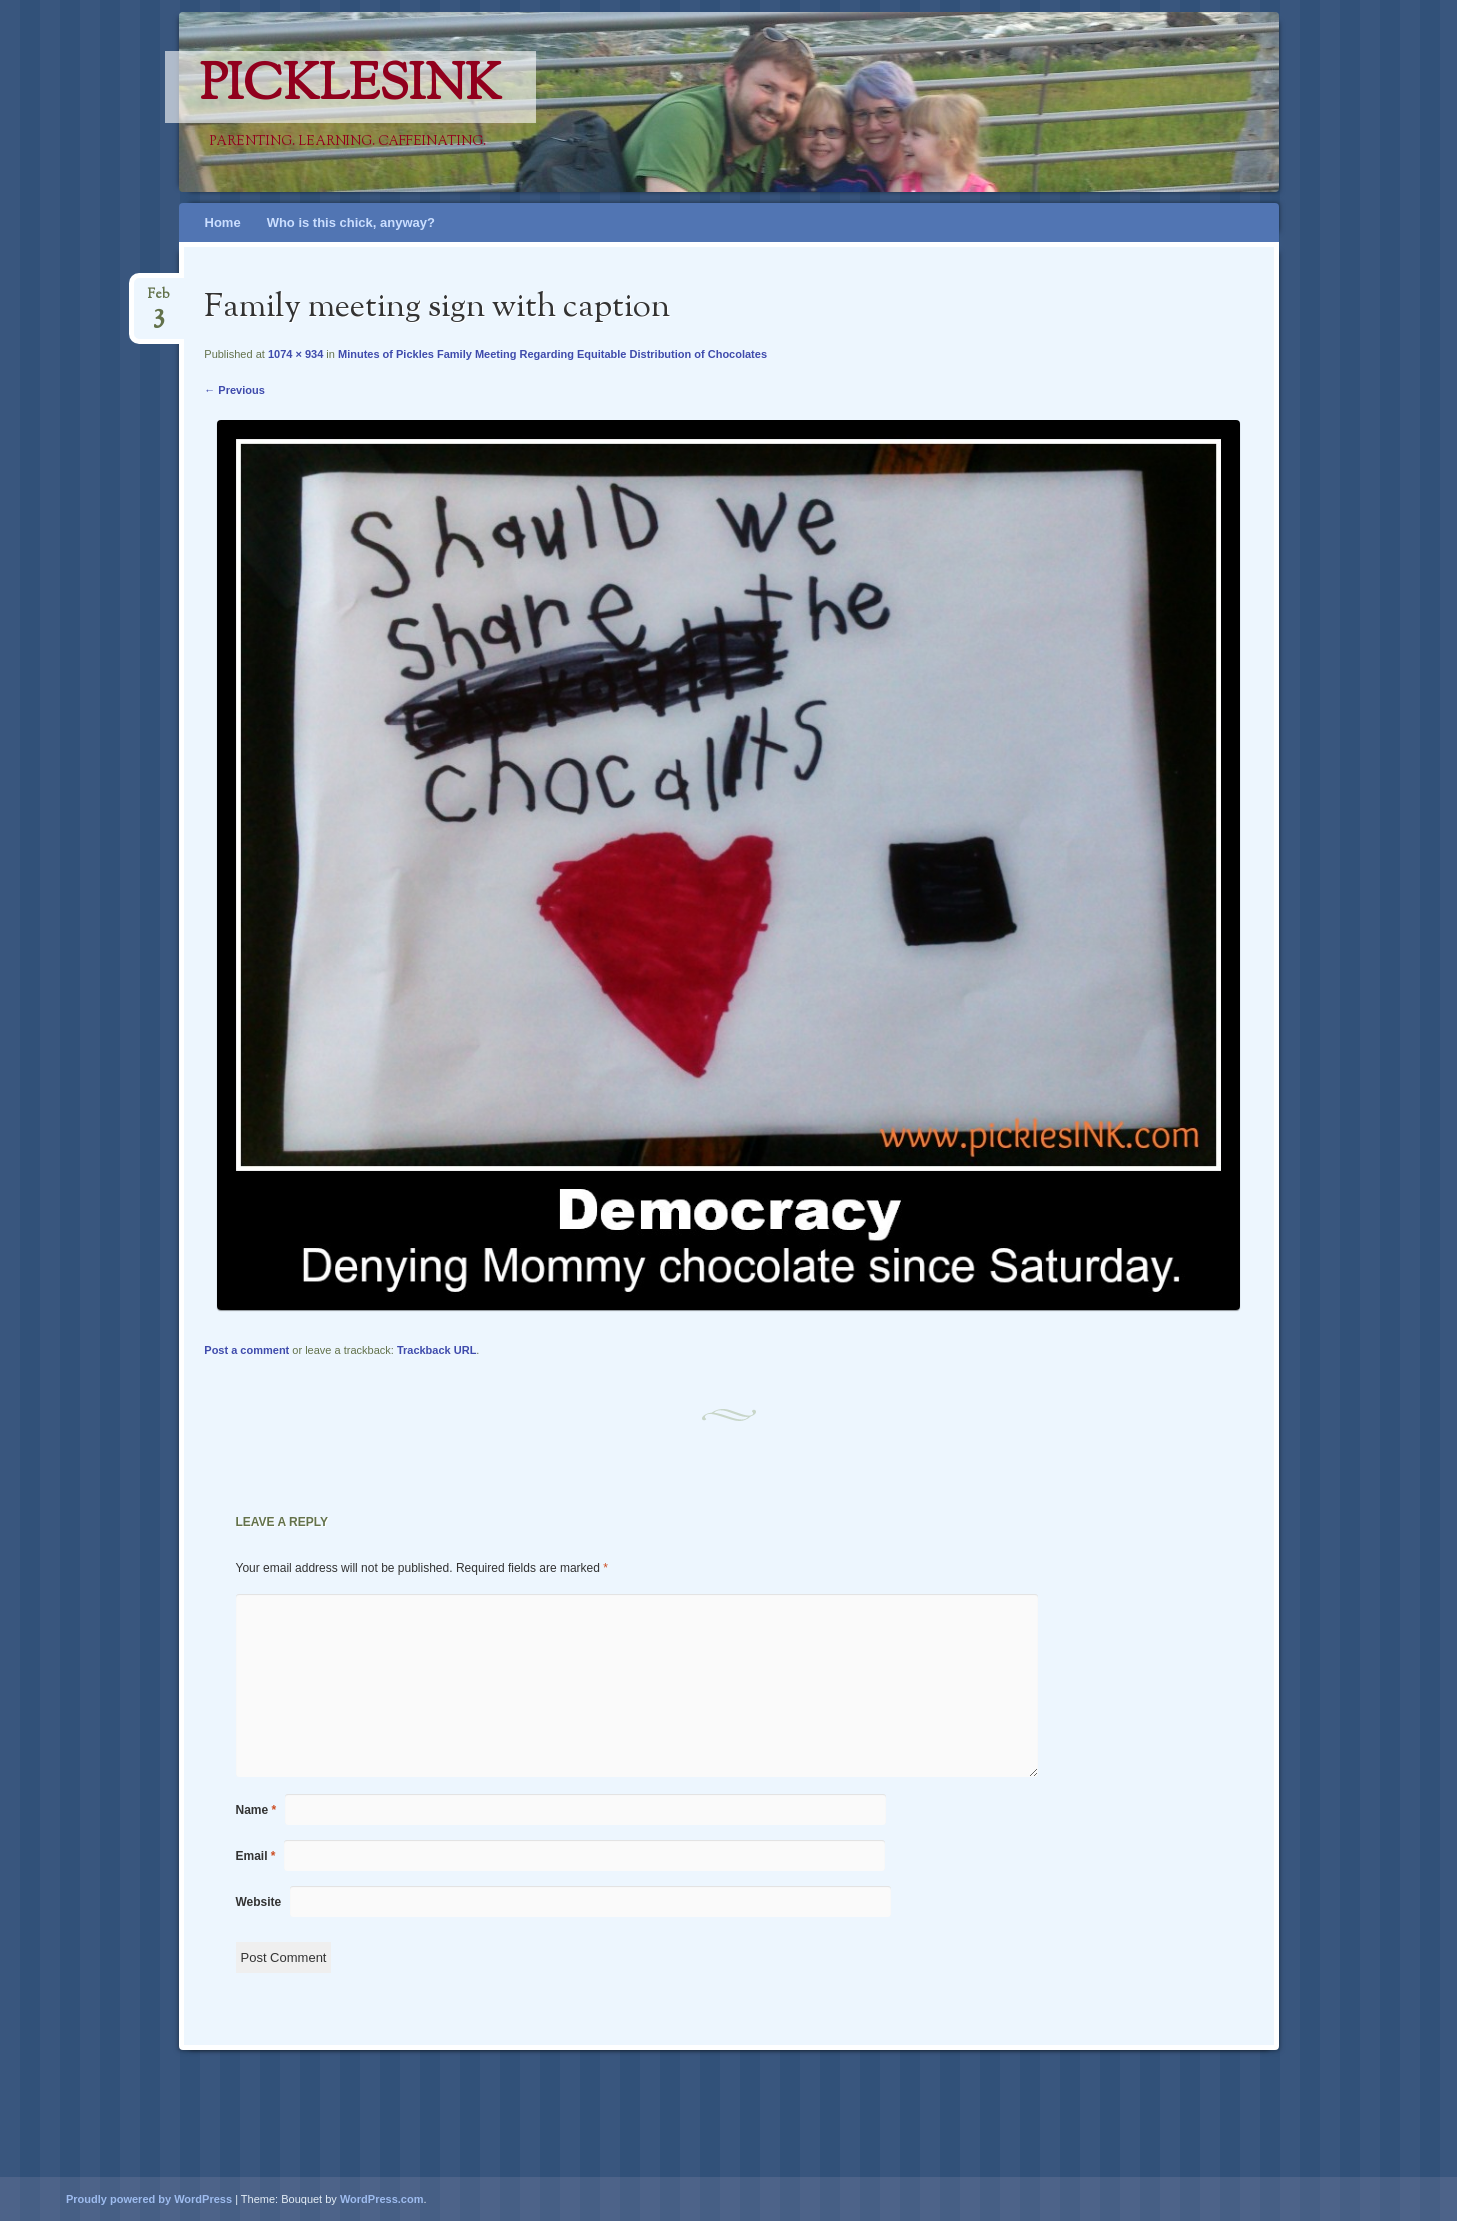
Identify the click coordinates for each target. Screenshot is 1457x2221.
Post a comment (246, 1350)
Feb (159, 300)
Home (223, 222)
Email (256, 1856)
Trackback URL (436, 1350)
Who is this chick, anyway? (351, 222)
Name (256, 1810)
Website (259, 1902)
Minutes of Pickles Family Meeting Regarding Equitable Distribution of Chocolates (552, 354)
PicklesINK (350, 87)
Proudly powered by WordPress (149, 2199)
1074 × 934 (295, 354)
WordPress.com (382, 2199)
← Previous (234, 390)
